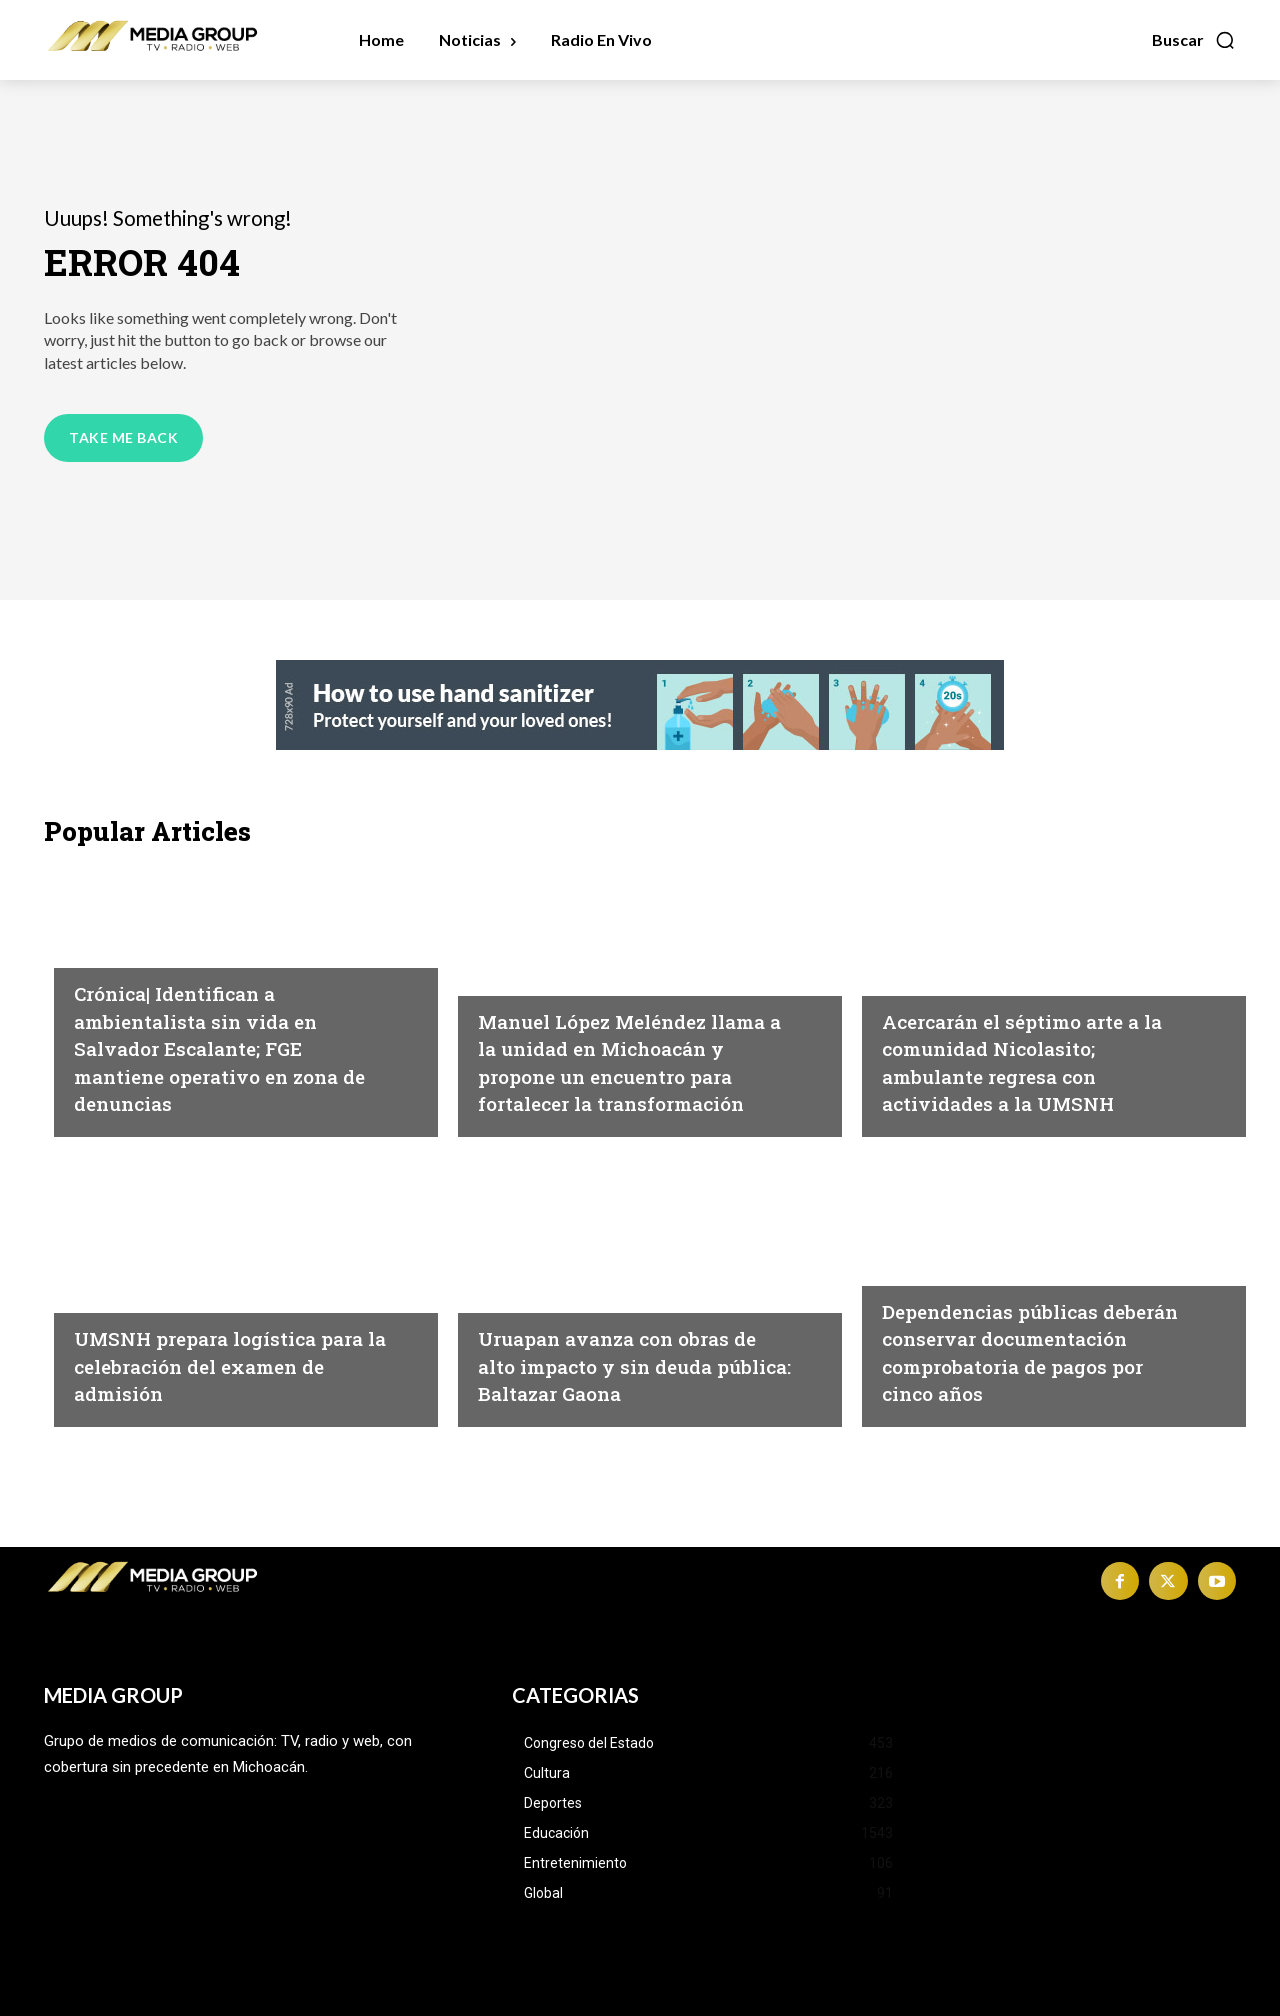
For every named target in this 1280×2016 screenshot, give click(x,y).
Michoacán (523, 949)
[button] (1194, 40)
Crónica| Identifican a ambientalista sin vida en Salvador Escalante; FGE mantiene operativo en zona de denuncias (220, 1047)
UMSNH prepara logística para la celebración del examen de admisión (217, 1364)
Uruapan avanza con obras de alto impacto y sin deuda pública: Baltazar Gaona (634, 1364)
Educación (925, 977)
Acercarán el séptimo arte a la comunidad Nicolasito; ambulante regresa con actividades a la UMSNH (1038, 1061)
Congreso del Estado (967, 1239)
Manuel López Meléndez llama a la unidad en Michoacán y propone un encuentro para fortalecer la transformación (622, 1047)
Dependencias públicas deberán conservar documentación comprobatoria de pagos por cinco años (1038, 1337)
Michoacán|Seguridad (162, 949)
